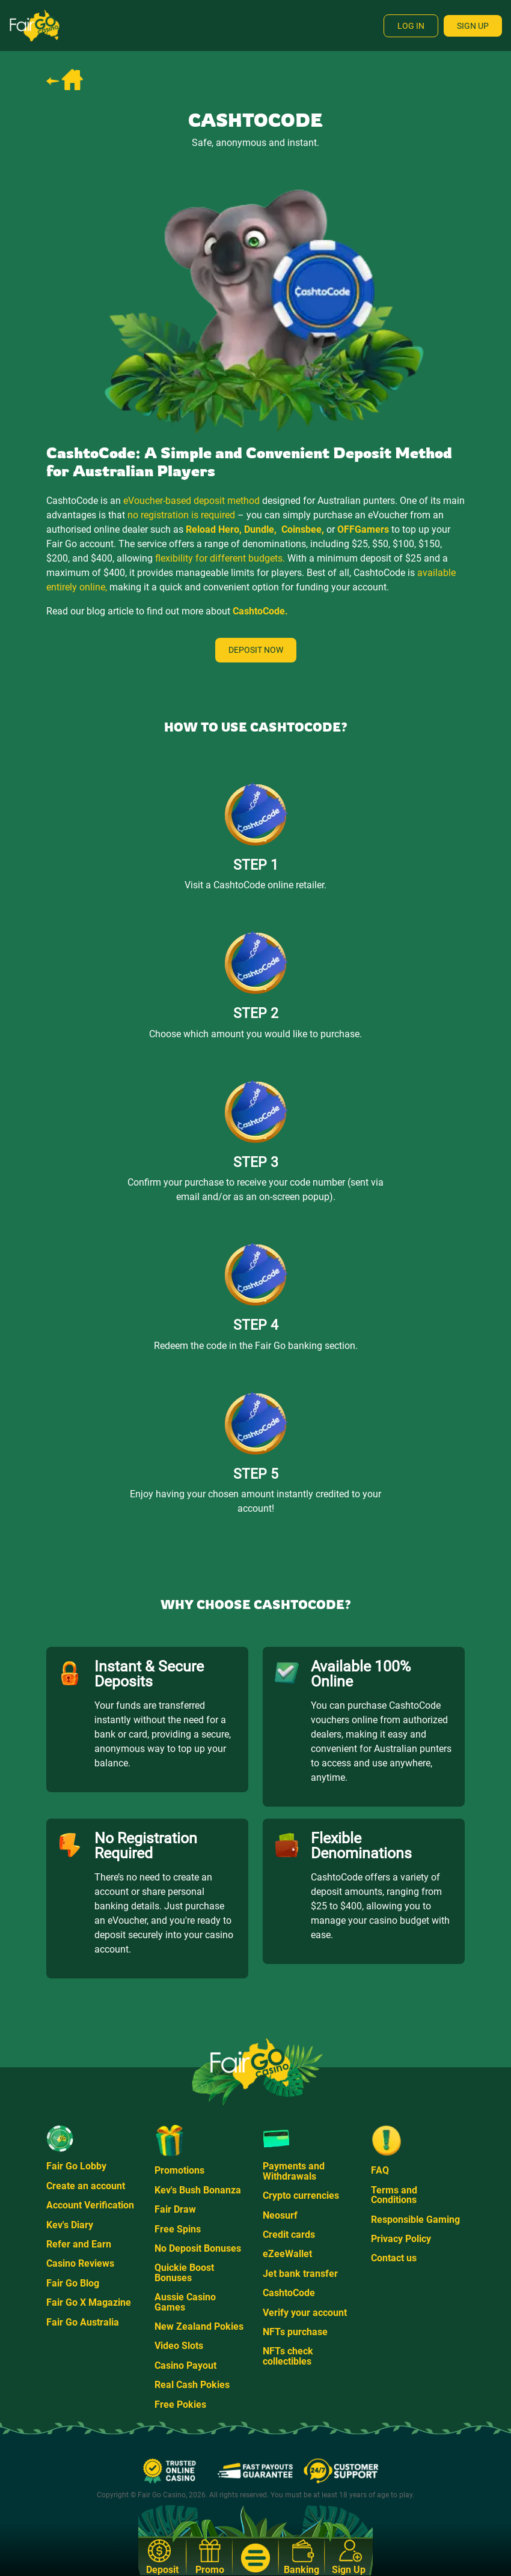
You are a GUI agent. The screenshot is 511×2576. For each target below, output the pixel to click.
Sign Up (473, 26)
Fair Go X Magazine (88, 2302)
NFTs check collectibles (288, 2355)
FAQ (380, 2170)
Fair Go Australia (82, 2322)
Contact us (394, 2258)
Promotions (179, 2170)
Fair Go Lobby (76, 2166)
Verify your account (305, 2312)
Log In (410, 26)
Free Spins (178, 2229)
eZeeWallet (287, 2253)
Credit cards (289, 2234)
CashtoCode (289, 2293)
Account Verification (90, 2205)
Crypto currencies (301, 2195)
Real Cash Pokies (192, 2384)
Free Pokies (180, 2404)
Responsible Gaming (415, 2219)
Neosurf (280, 2215)
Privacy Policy (401, 2238)
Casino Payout (185, 2365)
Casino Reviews (80, 2263)
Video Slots (179, 2345)
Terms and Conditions (394, 2194)
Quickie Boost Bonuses (184, 2272)
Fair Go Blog (72, 2283)
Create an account (85, 2186)
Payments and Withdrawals (294, 2170)
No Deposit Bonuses (198, 2248)
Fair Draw (175, 2209)
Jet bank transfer (300, 2273)
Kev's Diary (69, 2225)
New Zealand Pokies (199, 2326)
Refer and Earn (78, 2244)
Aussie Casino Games (185, 2301)
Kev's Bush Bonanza (198, 2190)
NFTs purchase (295, 2332)
